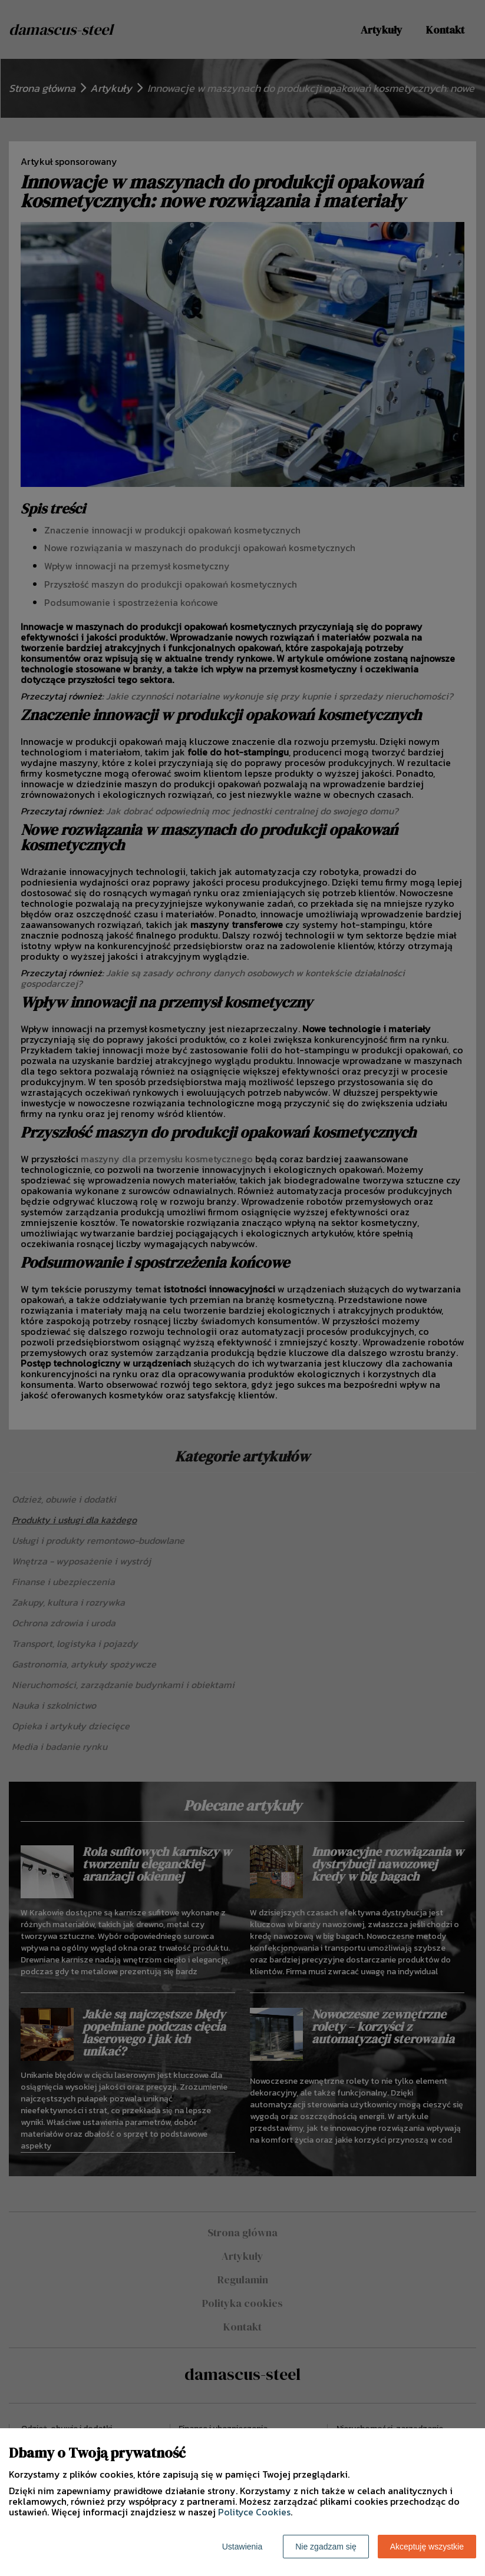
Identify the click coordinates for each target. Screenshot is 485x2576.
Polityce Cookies (254, 2512)
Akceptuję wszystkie (427, 2546)
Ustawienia (242, 2546)
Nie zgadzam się (326, 2546)
